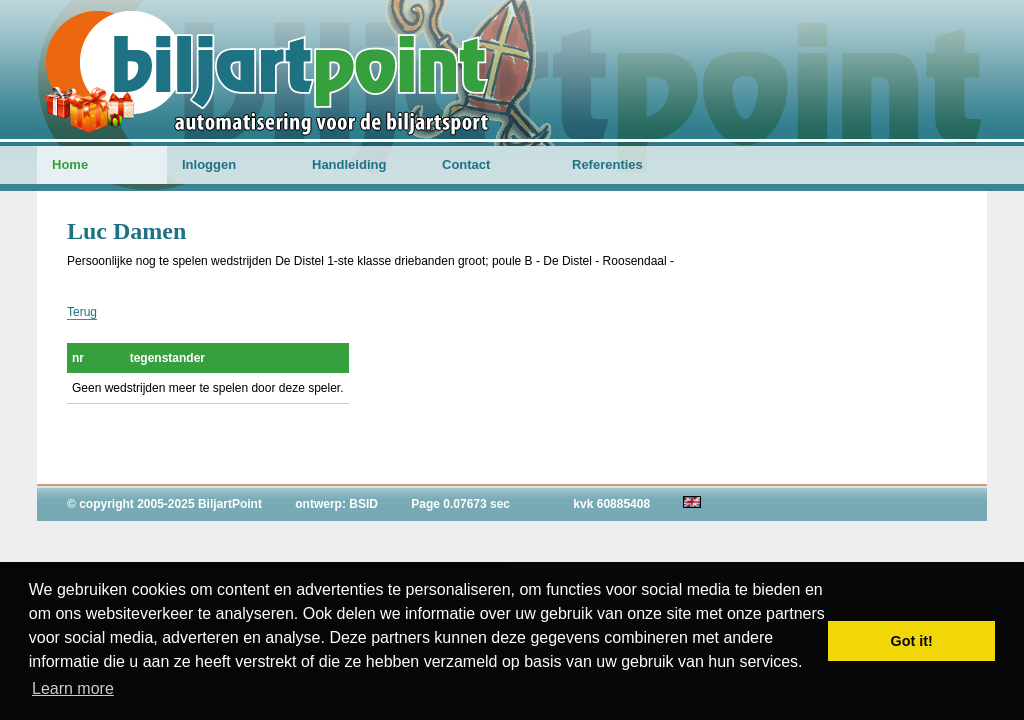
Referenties (607, 164)
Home (70, 164)
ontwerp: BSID (336, 504)
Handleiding (349, 164)
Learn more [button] (73, 688)
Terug (82, 312)
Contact (466, 164)
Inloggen (209, 164)
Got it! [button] (912, 641)
